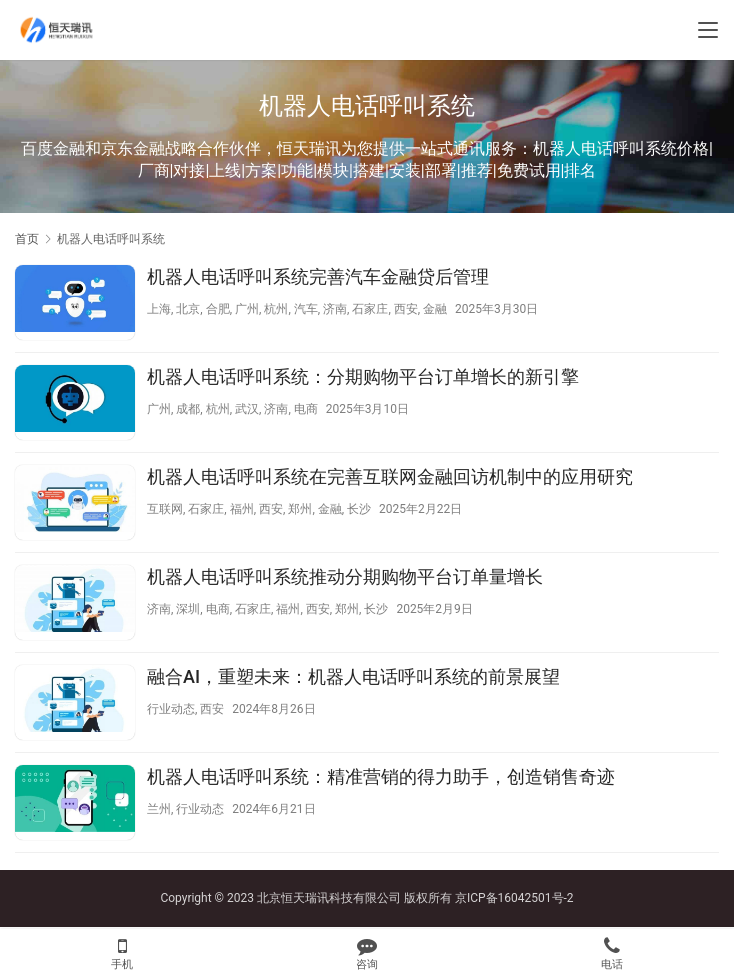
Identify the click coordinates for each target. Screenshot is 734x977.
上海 (159, 309)
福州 (242, 509)
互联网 (165, 509)
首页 (27, 239)
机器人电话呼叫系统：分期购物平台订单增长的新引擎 (363, 376)
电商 (306, 409)
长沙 (359, 509)
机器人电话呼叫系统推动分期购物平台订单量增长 (345, 576)
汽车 (306, 309)
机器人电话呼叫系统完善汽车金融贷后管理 (318, 276)
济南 (335, 309)
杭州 (276, 309)
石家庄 (370, 309)
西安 (406, 309)
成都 (188, 409)
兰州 (159, 809)
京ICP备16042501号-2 (514, 898)
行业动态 (171, 709)
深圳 (188, 609)
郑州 (300, 509)
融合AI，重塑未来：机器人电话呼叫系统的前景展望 (353, 676)
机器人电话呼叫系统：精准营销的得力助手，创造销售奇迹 (381, 776)
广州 (247, 309)
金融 (435, 309)
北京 (188, 309)
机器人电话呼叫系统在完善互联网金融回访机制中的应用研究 (390, 476)
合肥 (218, 309)
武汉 (247, 409)
